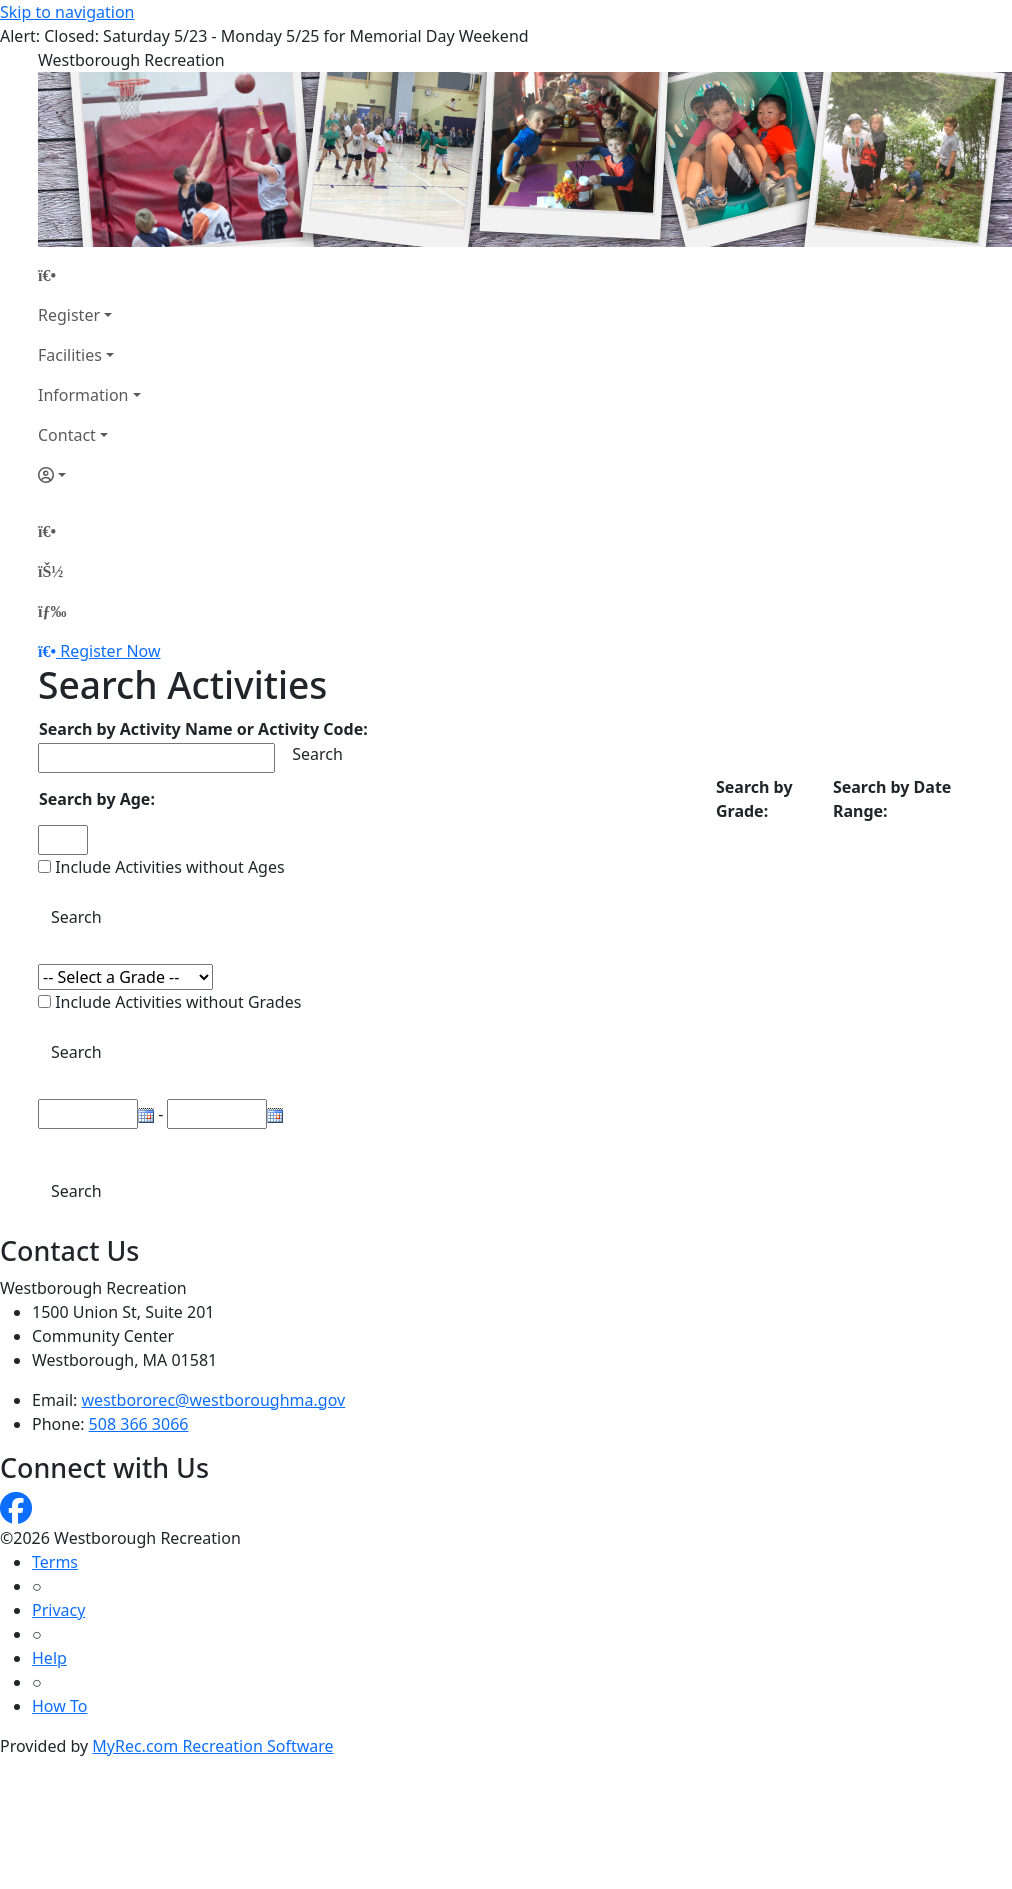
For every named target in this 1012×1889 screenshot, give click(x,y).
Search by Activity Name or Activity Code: (203, 729)
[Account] (89, 475)
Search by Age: (97, 799)
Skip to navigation (67, 12)
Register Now (110, 651)
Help (49, 1658)
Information (83, 395)
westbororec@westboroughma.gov (214, 1400)
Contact (67, 435)
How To (59, 1706)
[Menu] (52, 611)
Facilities (70, 355)
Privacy (58, 1610)
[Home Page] (89, 275)
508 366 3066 (139, 1424)
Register (69, 315)
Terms (55, 1562)
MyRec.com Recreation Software (212, 1746)
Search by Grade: (754, 799)
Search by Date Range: (892, 799)
